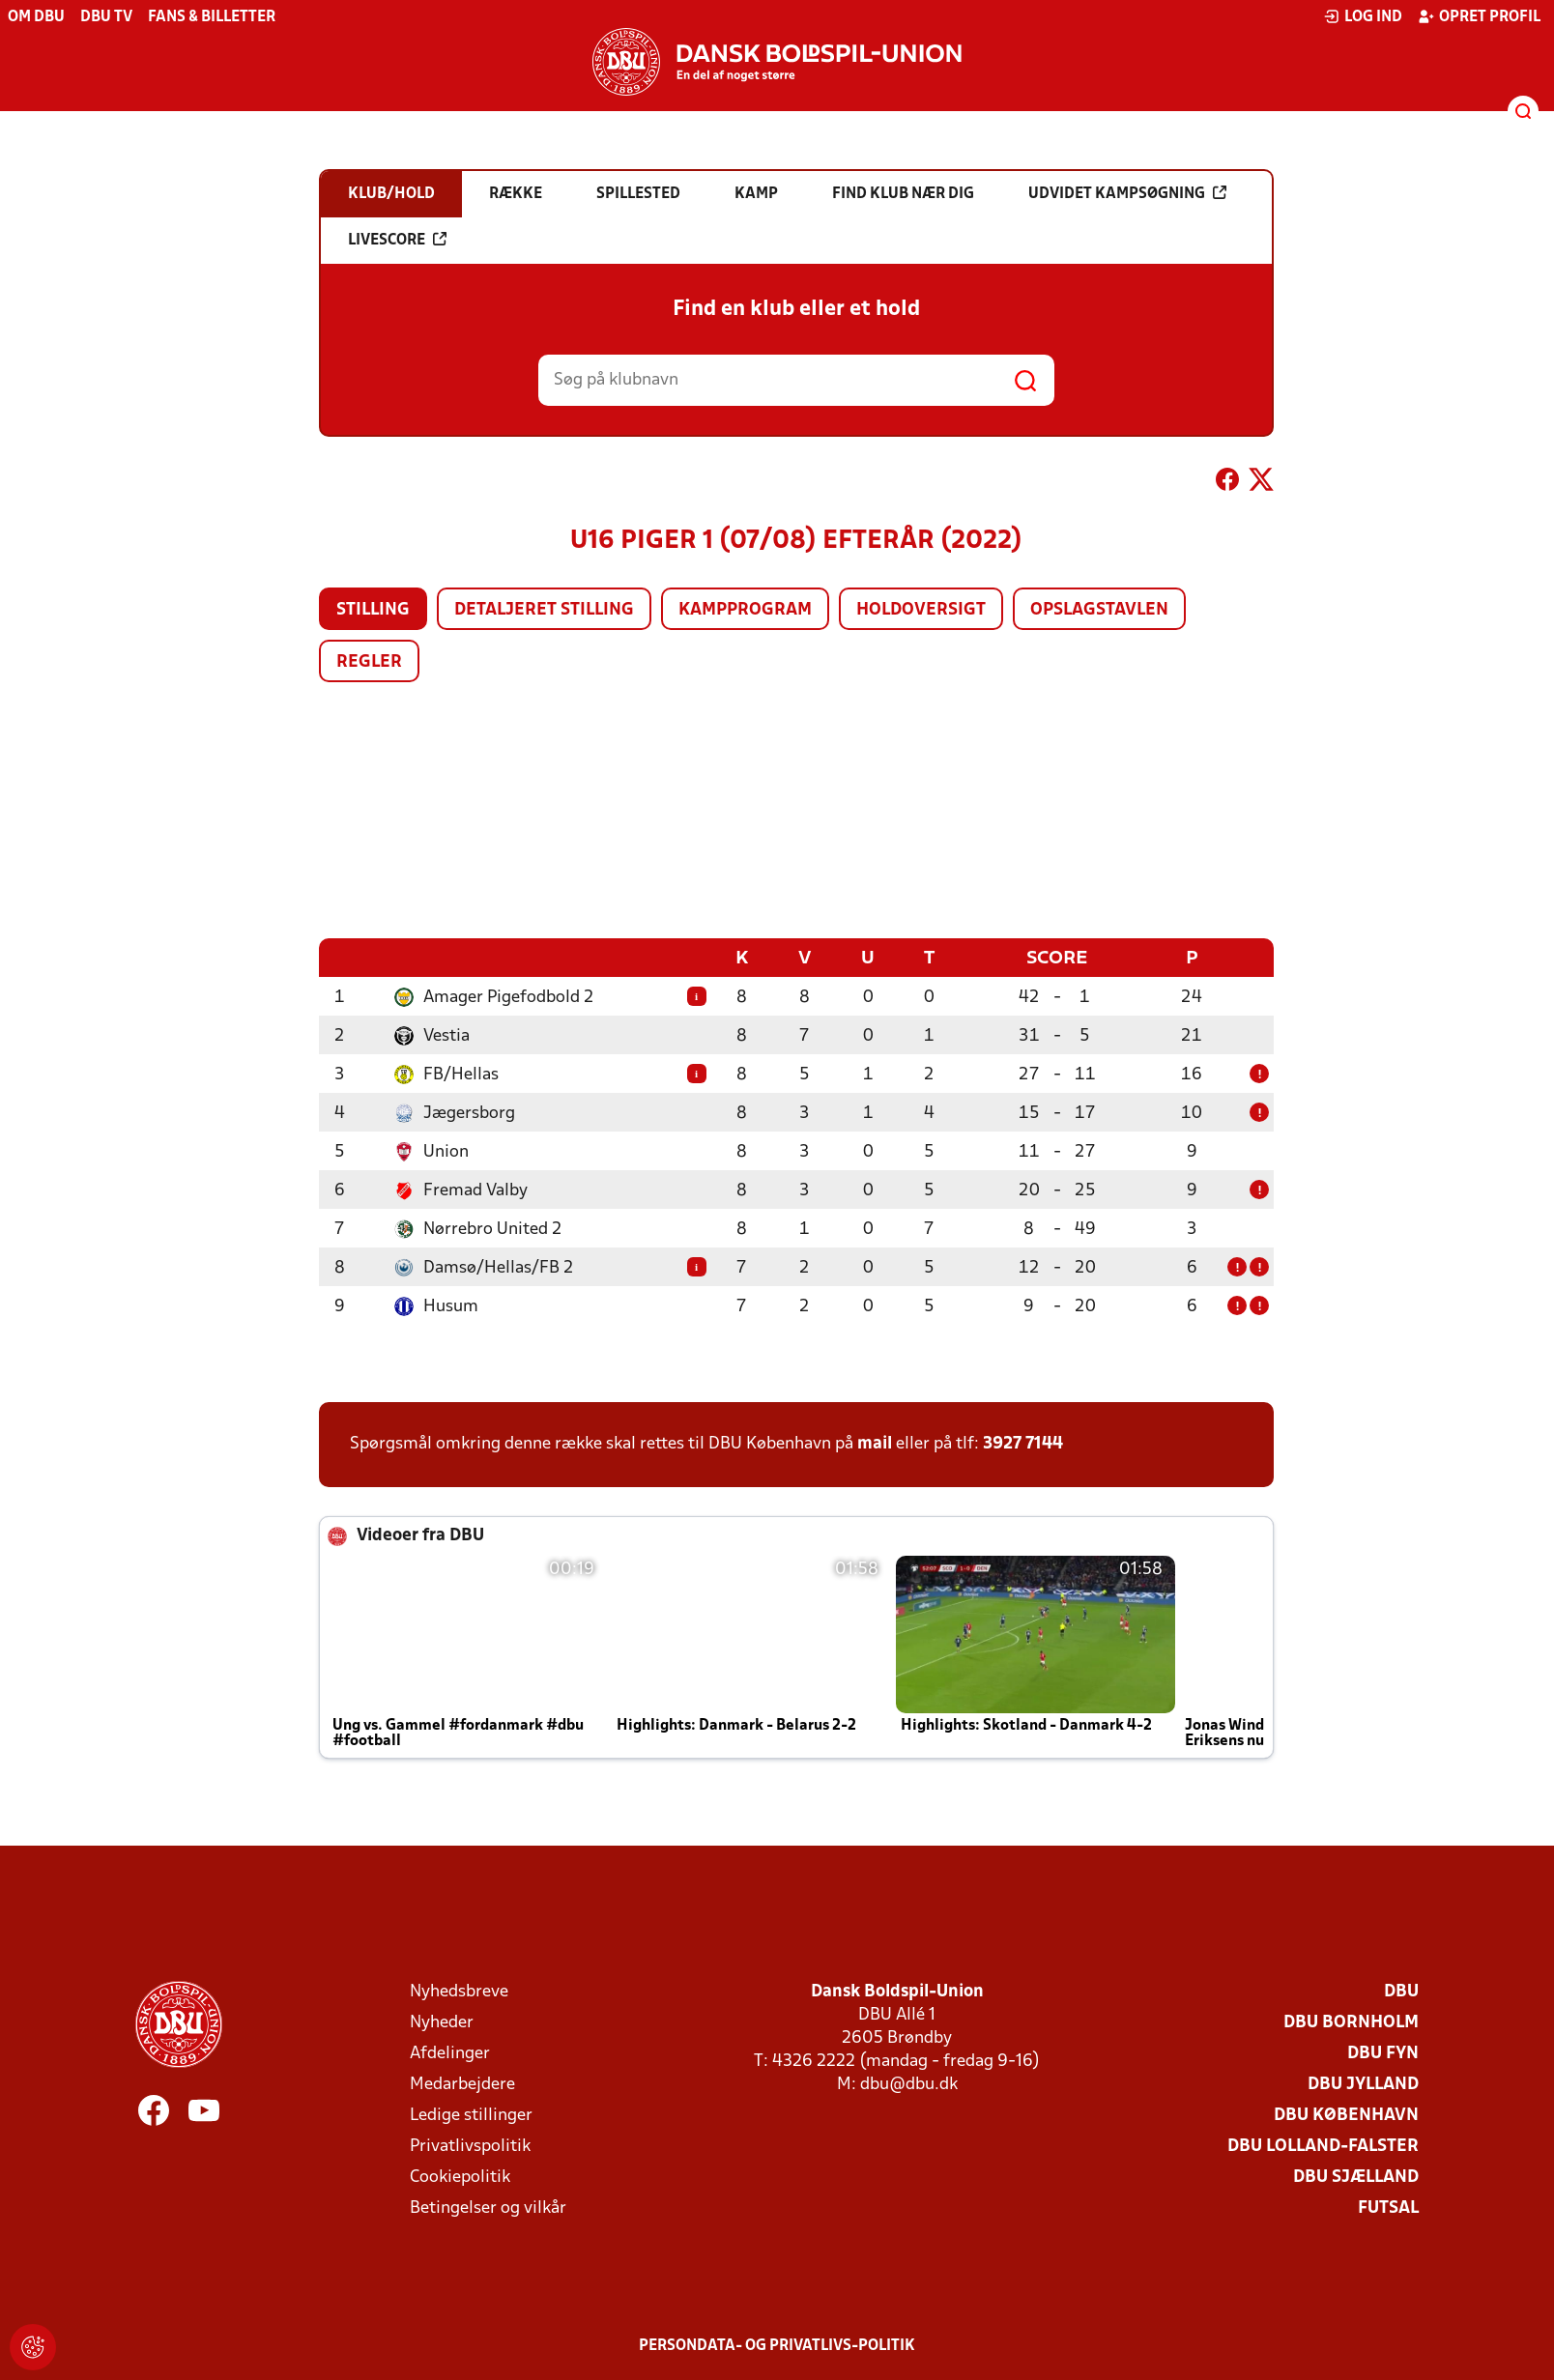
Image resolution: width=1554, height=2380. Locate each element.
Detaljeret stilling (544, 610)
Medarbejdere (462, 2084)
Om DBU (36, 17)
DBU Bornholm (1351, 2022)
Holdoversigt (921, 610)
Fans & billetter (211, 17)
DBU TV (106, 17)
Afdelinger (450, 2053)
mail (874, 1443)
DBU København (1346, 2115)
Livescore (397, 239)
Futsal (1388, 2207)
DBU (1401, 1991)
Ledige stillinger (471, 2115)
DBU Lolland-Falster (1323, 2145)
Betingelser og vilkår (488, 2207)
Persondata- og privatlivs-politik (777, 2345)
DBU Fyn (1383, 2053)
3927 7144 (1023, 1443)
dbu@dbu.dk (909, 2084)
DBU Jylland (1363, 2084)
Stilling (373, 610)
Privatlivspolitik (470, 2145)
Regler (369, 662)
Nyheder (442, 2022)
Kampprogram (745, 610)
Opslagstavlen (1099, 610)
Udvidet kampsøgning (1127, 193)
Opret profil (1479, 16)
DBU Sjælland (1356, 2176)
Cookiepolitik (460, 2176)
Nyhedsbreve (459, 1991)
